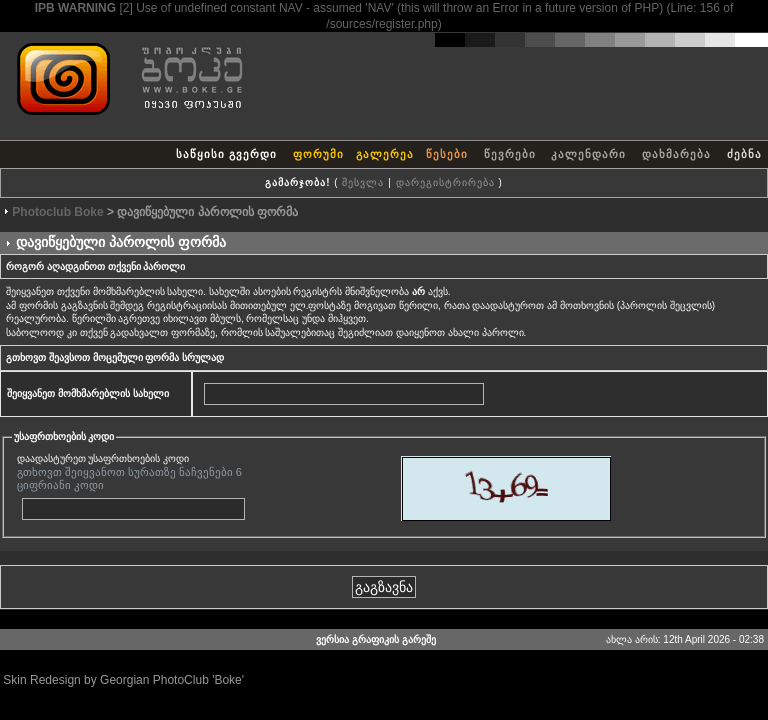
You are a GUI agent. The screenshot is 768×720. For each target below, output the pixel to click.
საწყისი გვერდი (226, 154)
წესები (447, 154)
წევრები (510, 154)
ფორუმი (318, 154)
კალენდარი (588, 154)
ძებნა (744, 154)
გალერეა (385, 154)
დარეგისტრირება (445, 182)
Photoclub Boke (57, 212)
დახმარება (676, 154)
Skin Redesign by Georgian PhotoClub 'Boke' (123, 680)
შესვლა (363, 182)
